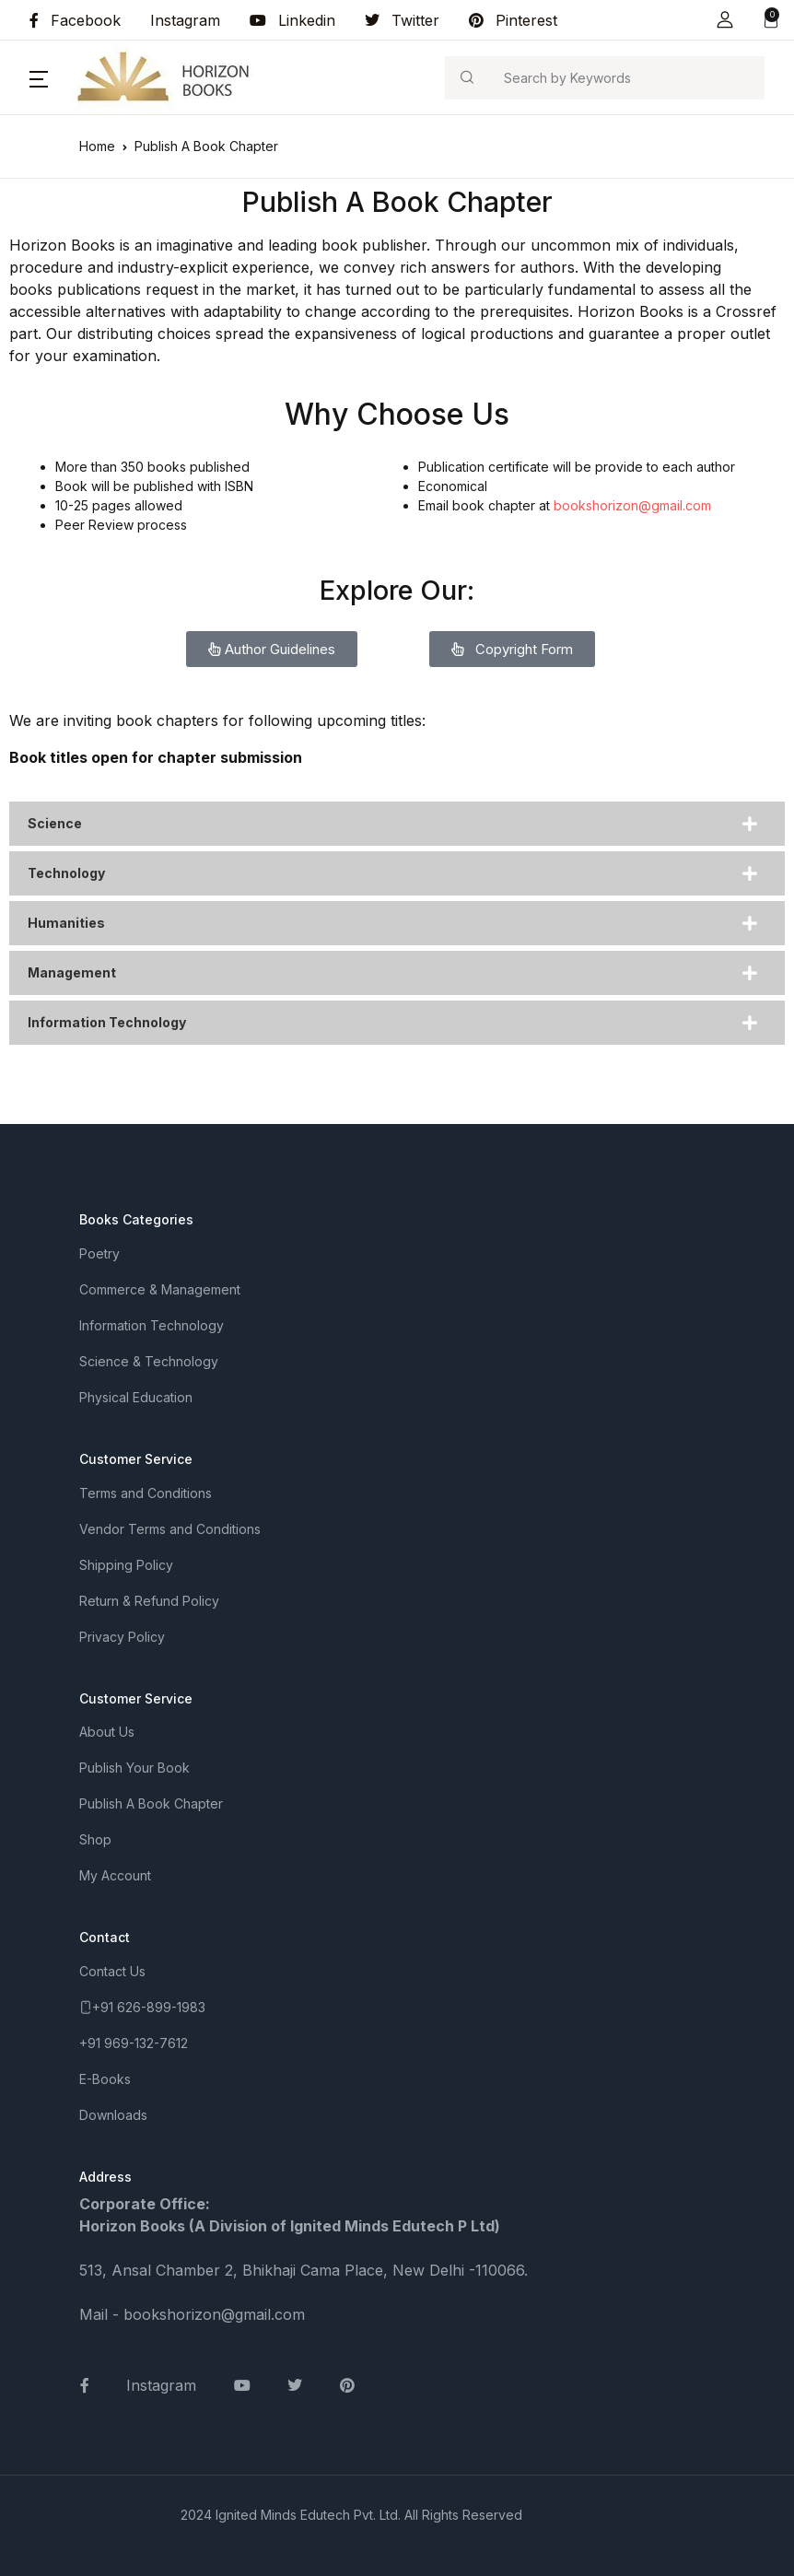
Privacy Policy (122, 1637)
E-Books (105, 2079)
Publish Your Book (134, 1767)
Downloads (113, 2115)
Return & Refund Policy (149, 1601)
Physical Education (136, 1397)
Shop (95, 1839)
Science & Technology (148, 1361)
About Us (106, 1731)
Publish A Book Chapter (151, 1803)
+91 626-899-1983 (148, 2007)
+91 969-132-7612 (133, 2043)
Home (97, 146)
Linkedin (292, 20)
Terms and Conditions (145, 1493)
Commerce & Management (159, 1289)
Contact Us (112, 1971)
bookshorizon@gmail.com (632, 505)
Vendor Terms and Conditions (170, 1529)
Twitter (402, 20)
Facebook (75, 20)
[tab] (397, 824)
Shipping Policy (126, 1565)
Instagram (185, 20)
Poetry (99, 1253)
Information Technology (151, 1325)
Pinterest (513, 20)
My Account (115, 1875)
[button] (725, 20)
